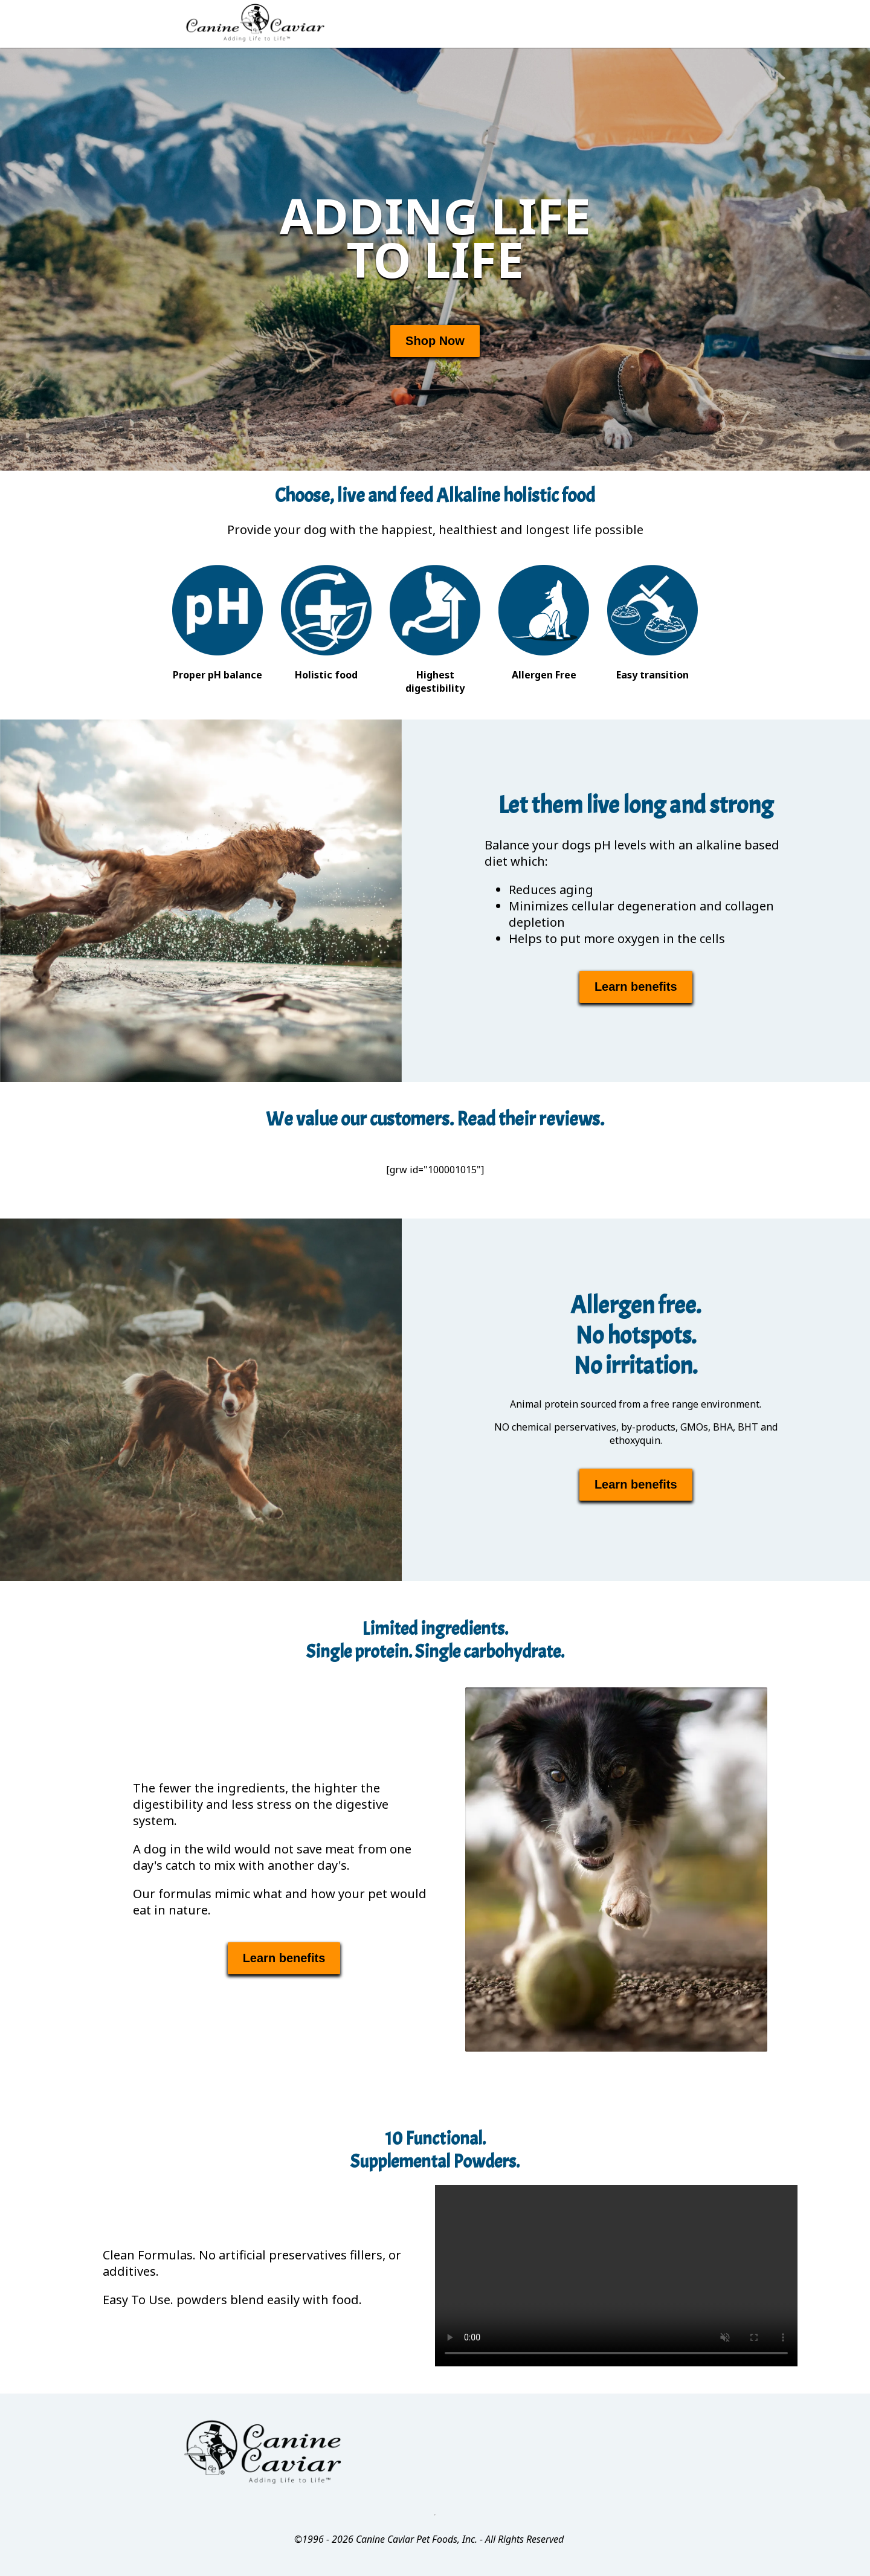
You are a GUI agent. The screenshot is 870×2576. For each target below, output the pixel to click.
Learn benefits (635, 986)
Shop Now (435, 340)
